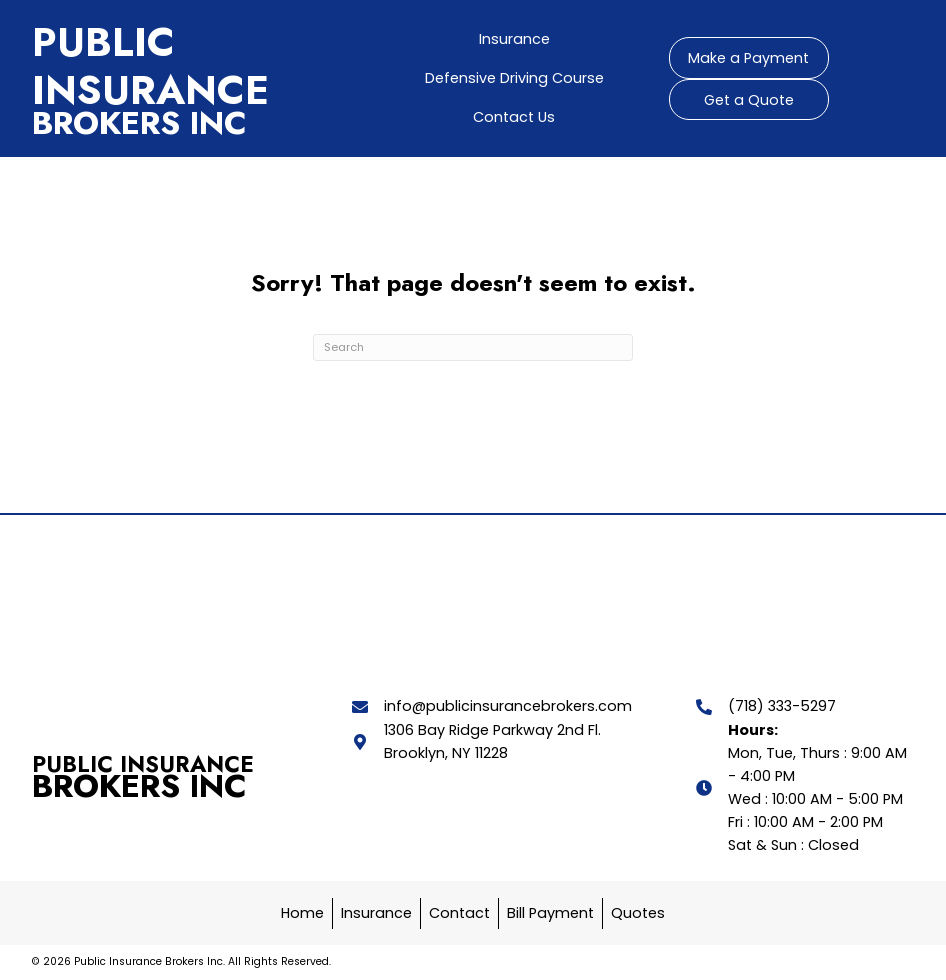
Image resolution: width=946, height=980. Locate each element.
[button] (749, 58)
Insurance (376, 913)
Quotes (638, 913)
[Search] (473, 347)
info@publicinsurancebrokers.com (508, 706)
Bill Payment (550, 913)
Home (302, 913)
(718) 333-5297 (782, 706)
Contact (459, 913)
